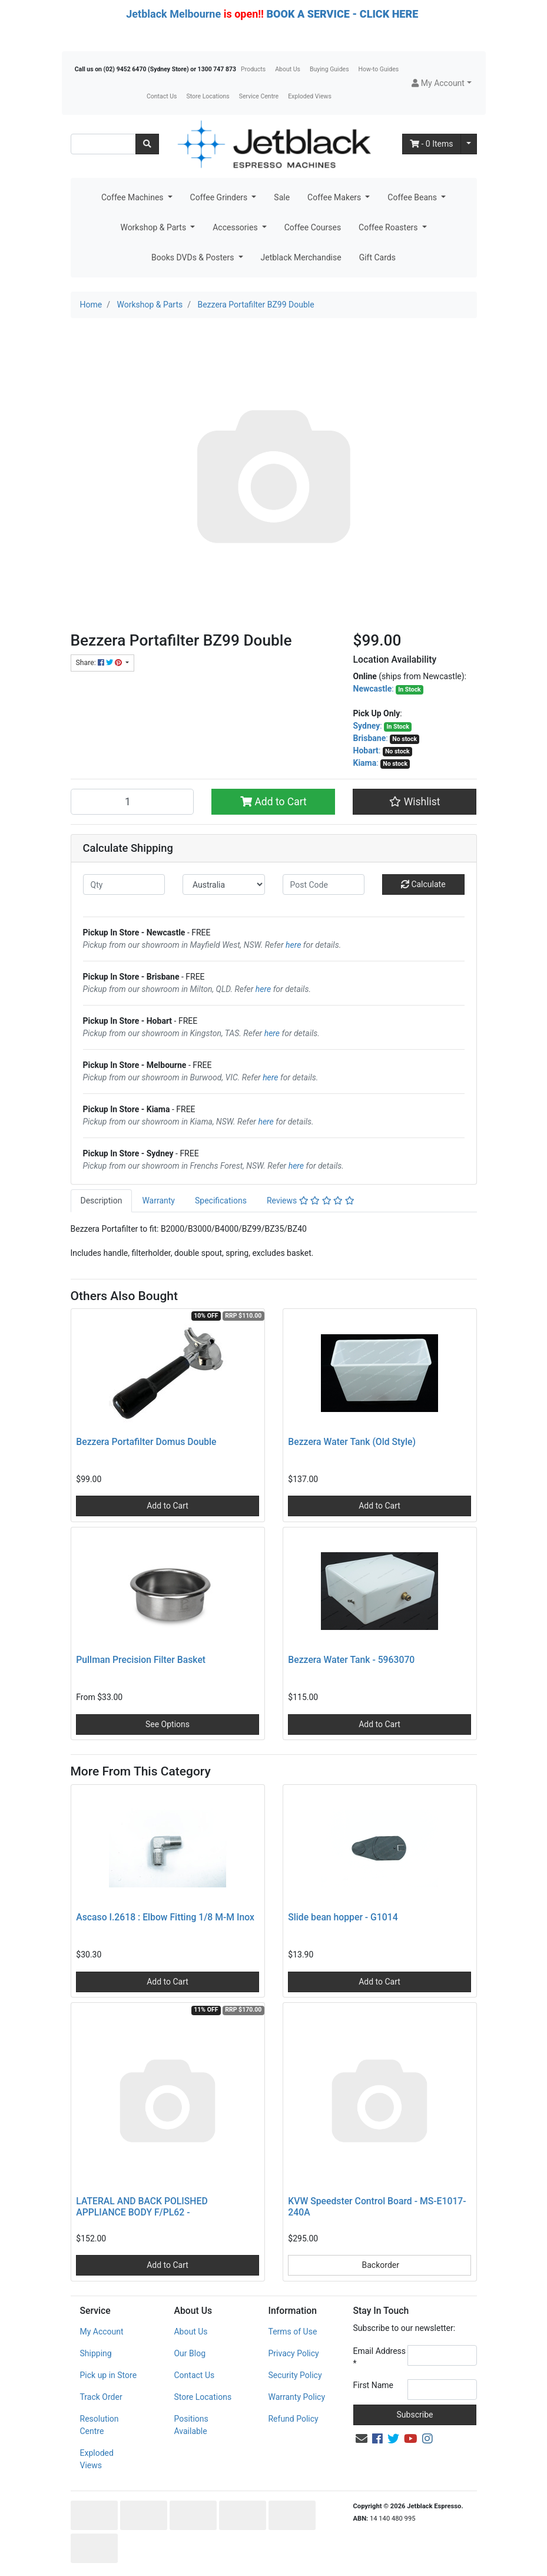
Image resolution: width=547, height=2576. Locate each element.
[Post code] (324, 884)
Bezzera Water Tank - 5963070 (351, 1659)
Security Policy (294, 2375)
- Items (431, 143)
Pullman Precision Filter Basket (140, 1659)
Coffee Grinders (220, 197)
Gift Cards (377, 257)
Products (253, 69)
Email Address (379, 2357)
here (293, 945)
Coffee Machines (133, 197)
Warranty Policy (296, 2397)
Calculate (423, 884)
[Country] (224, 884)
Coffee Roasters (389, 227)
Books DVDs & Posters (193, 257)
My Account (102, 2331)
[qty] (124, 884)
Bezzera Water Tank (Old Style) (352, 1441)
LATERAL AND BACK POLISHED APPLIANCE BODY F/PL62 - (141, 2206)
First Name (373, 2385)
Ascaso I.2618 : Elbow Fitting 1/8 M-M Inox (165, 1917)
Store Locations (207, 96)
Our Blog (189, 2353)
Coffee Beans (413, 197)
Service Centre (259, 96)
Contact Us (162, 96)
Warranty (158, 1200)
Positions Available (191, 2425)
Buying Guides (329, 69)
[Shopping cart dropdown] (468, 144)
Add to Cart (273, 802)
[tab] (101, 1200)
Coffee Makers (335, 197)
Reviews (310, 1200)
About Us (287, 69)
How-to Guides (379, 69)
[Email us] (361, 2439)
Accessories (236, 227)
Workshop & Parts (154, 227)
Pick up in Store (108, 2375)
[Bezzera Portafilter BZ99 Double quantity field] (132, 802)
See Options (167, 1724)
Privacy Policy (293, 2353)
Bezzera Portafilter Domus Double (146, 1441)
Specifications (221, 1200)
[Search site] (147, 144)
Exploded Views (309, 96)
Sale (282, 197)
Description (101, 1200)
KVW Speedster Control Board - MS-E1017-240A (377, 2206)
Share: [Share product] (100, 663)
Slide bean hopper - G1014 (342, 1917)
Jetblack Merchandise (301, 257)
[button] (441, 83)
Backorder (379, 2265)
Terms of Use (292, 2331)
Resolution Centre (99, 2425)
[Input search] (103, 144)
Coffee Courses (312, 227)
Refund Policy (293, 2418)
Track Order (101, 2397)
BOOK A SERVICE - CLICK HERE (342, 14)
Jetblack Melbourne (173, 14)
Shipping (96, 2353)
